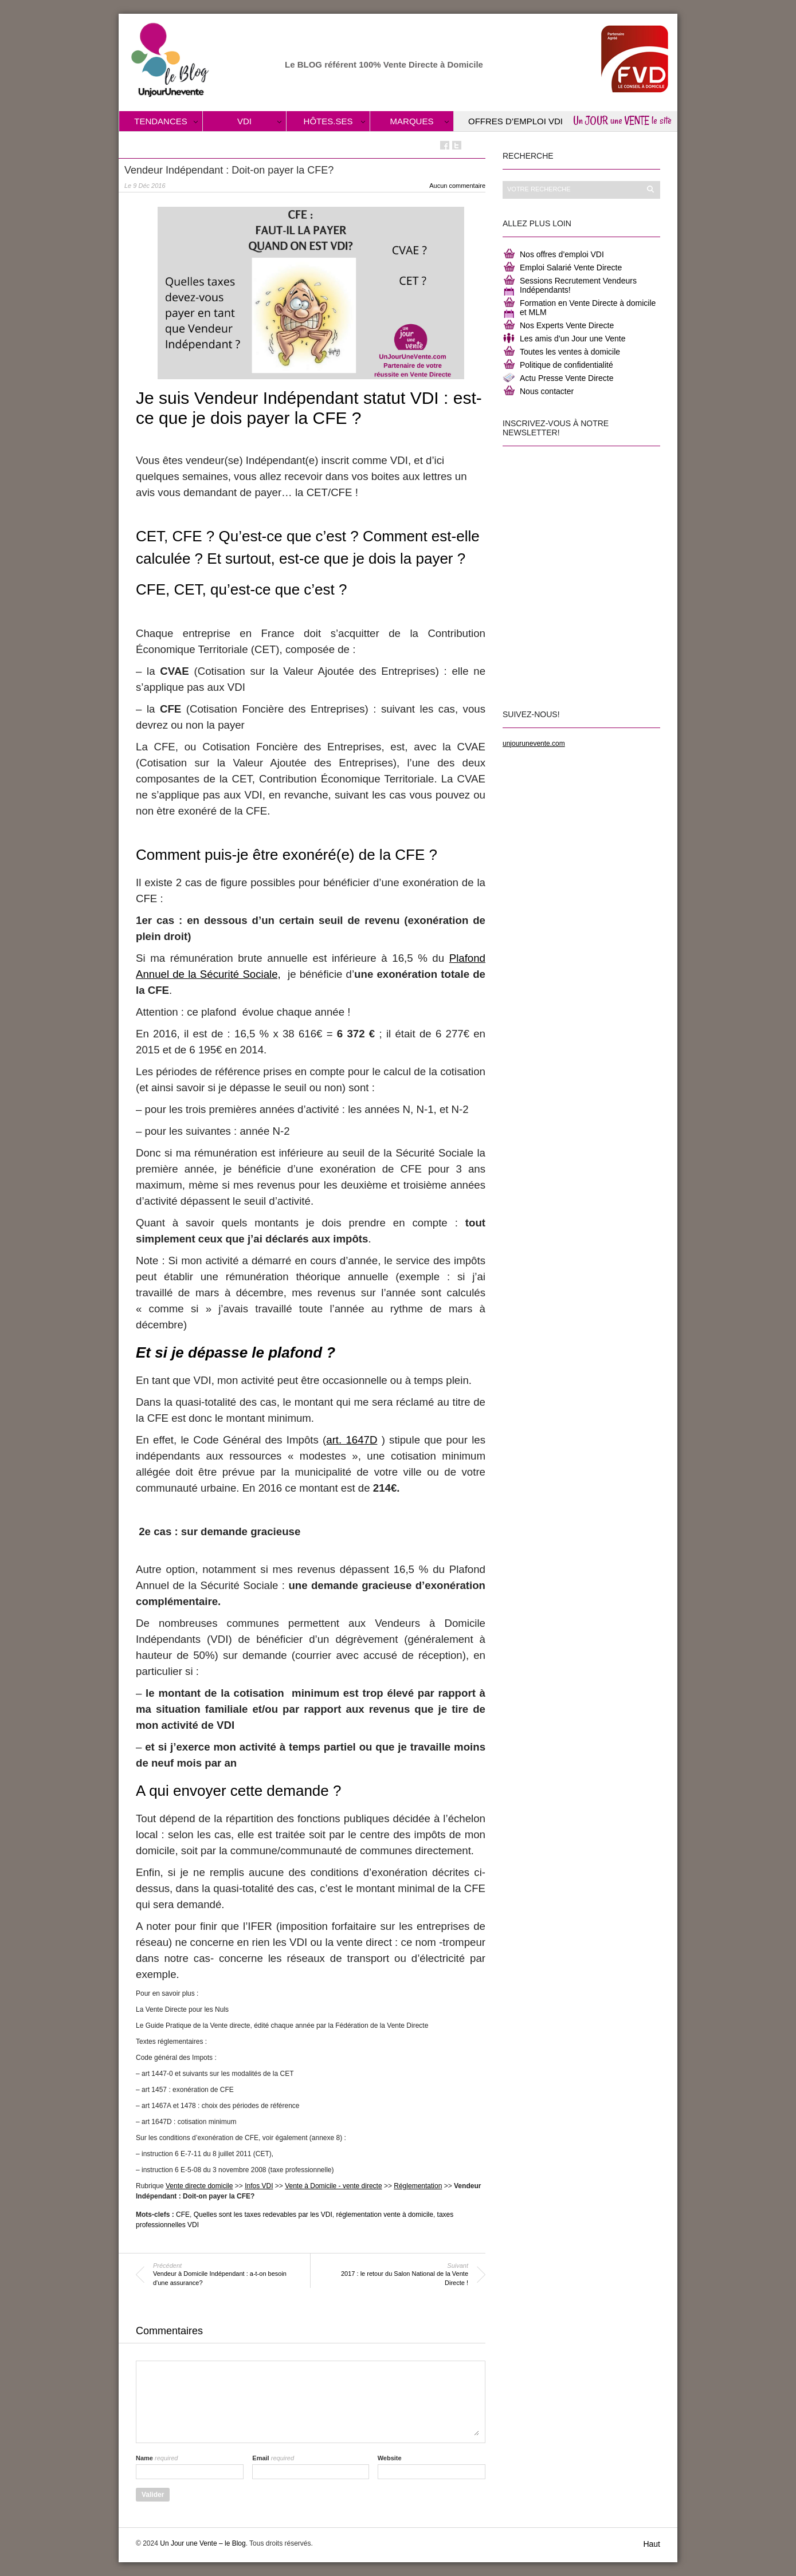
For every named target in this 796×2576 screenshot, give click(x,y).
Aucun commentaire (457, 185)
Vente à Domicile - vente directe (333, 2186)
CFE (183, 2215)
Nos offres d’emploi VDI (562, 254)
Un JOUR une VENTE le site (622, 120)
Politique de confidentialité (566, 364)
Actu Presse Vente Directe (566, 378)
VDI (244, 121)
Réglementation (418, 2186)
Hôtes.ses (328, 121)
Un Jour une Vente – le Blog (202, 2543)
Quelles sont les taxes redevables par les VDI (263, 2215)
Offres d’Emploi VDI (515, 121)
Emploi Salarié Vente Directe (571, 267)
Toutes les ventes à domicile (570, 351)
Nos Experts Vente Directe (567, 325)
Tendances (160, 121)
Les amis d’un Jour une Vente (572, 338)
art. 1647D (351, 1440)
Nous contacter (547, 391)
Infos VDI (259, 2186)
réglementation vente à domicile (384, 2215)
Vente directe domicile (199, 2186)
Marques (412, 121)
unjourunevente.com (534, 744)
